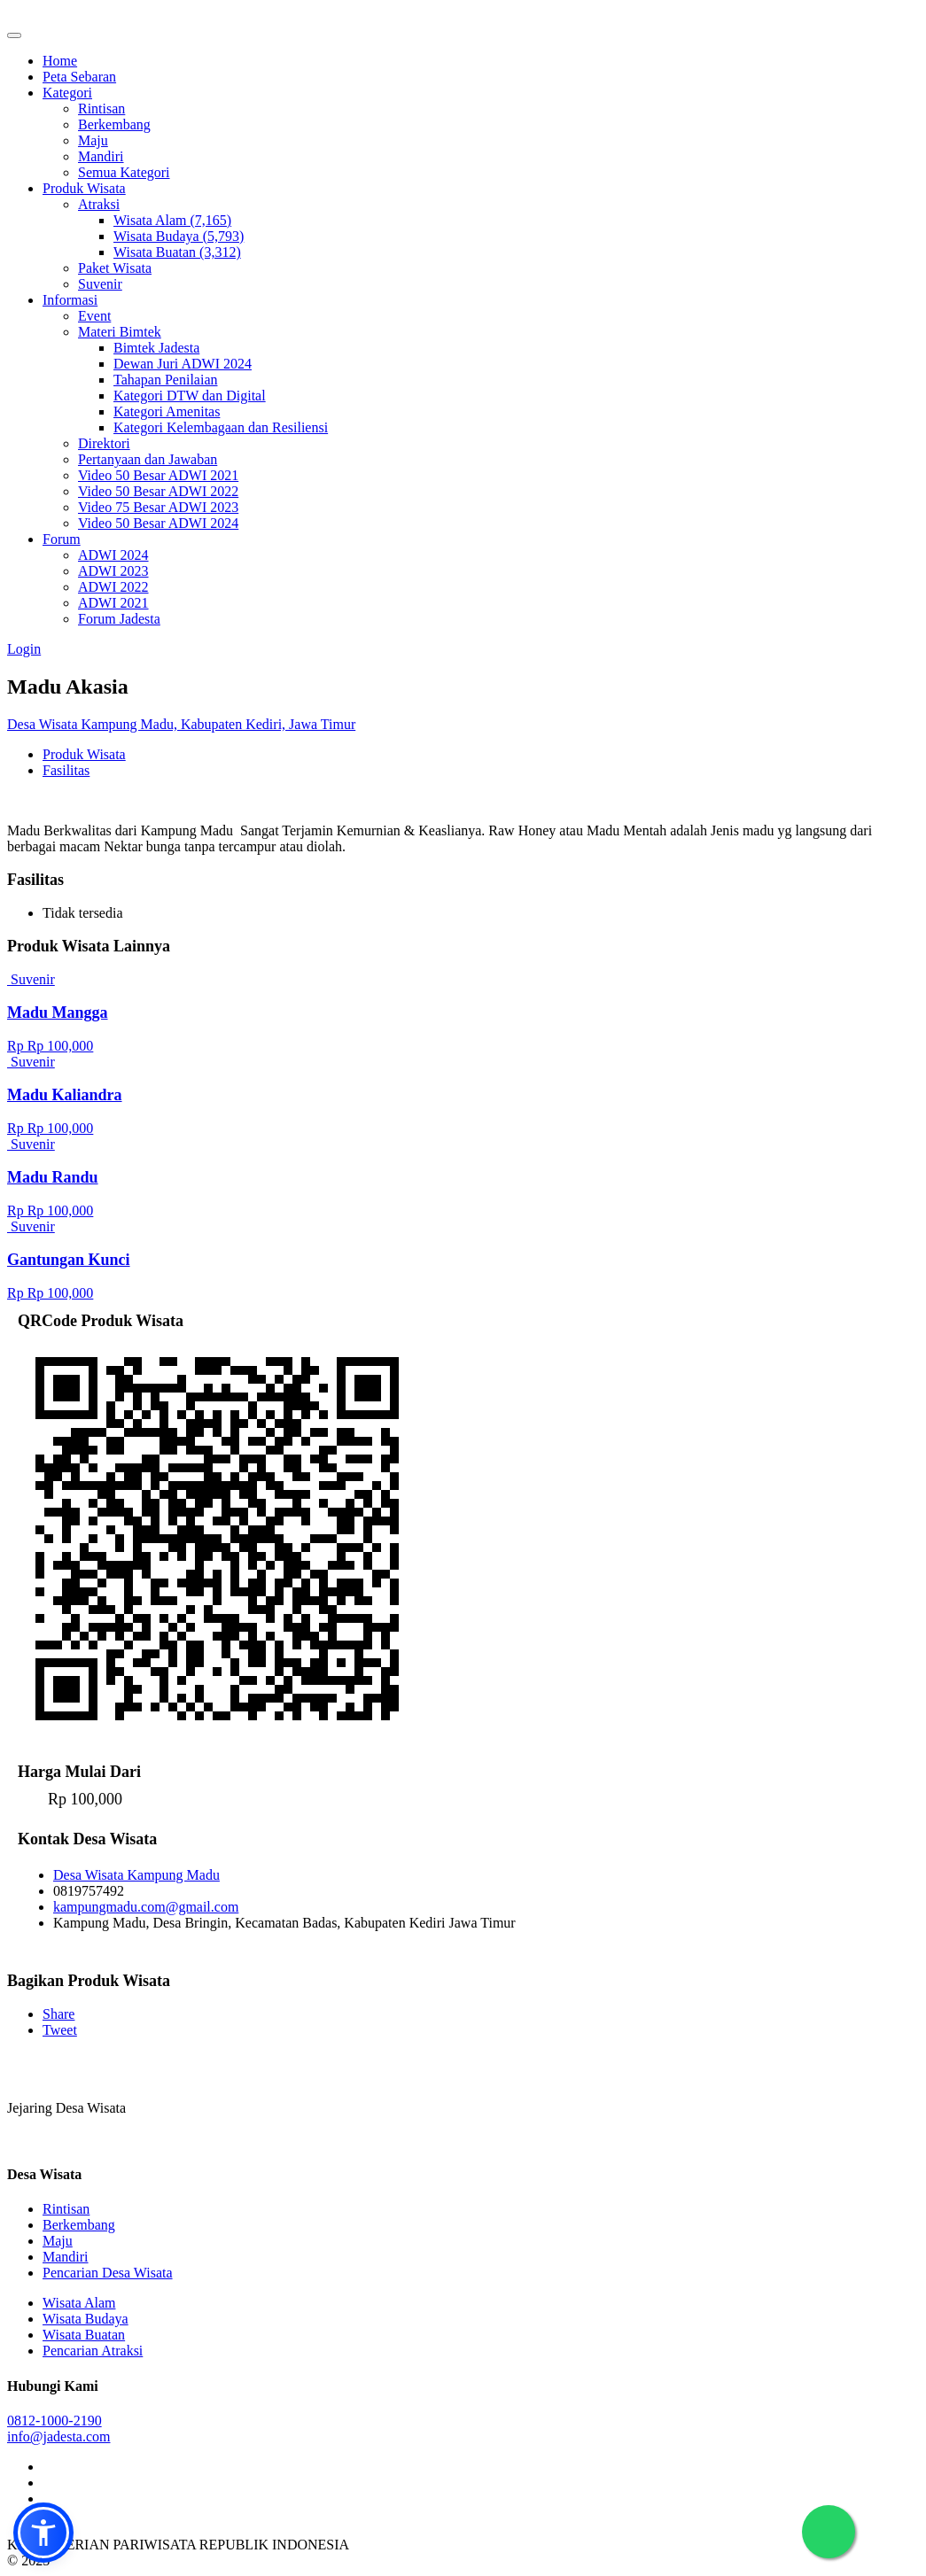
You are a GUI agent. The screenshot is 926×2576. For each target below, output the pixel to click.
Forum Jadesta (119, 618)
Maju (93, 140)
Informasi (70, 299)
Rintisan (101, 108)
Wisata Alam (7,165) (172, 220)
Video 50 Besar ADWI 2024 (158, 523)
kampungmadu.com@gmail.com (145, 1906)
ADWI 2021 (113, 602)
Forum (62, 539)
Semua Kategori (124, 172)
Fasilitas (66, 770)
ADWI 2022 (113, 586)
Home (60, 60)
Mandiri (101, 156)
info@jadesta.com (58, 2436)
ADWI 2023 (113, 570)
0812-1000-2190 (54, 2420)
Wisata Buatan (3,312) (177, 252)
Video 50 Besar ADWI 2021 (158, 475)
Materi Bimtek (119, 331)
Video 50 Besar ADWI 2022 (158, 491)
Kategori (67, 92)
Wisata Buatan (84, 2334)
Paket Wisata (115, 267)
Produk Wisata (84, 188)
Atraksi (99, 204)
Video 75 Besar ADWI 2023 (158, 507)
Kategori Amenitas (166, 411)
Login (24, 648)
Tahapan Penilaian (165, 379)
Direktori (104, 443)
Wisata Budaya (85, 2318)
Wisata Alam (79, 2302)
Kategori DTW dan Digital (189, 395)
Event (94, 315)
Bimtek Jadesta (156, 347)
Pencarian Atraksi (93, 2350)
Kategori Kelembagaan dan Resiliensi (220, 427)
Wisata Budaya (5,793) (178, 236)
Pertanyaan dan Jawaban (147, 459)
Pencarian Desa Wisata (108, 2272)
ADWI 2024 (113, 555)
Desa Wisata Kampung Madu (136, 1874)
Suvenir (100, 283)
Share (58, 2013)
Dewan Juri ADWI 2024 (182, 363)
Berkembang (114, 124)
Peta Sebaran (79, 76)
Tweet (60, 2029)
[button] (43, 2532)
